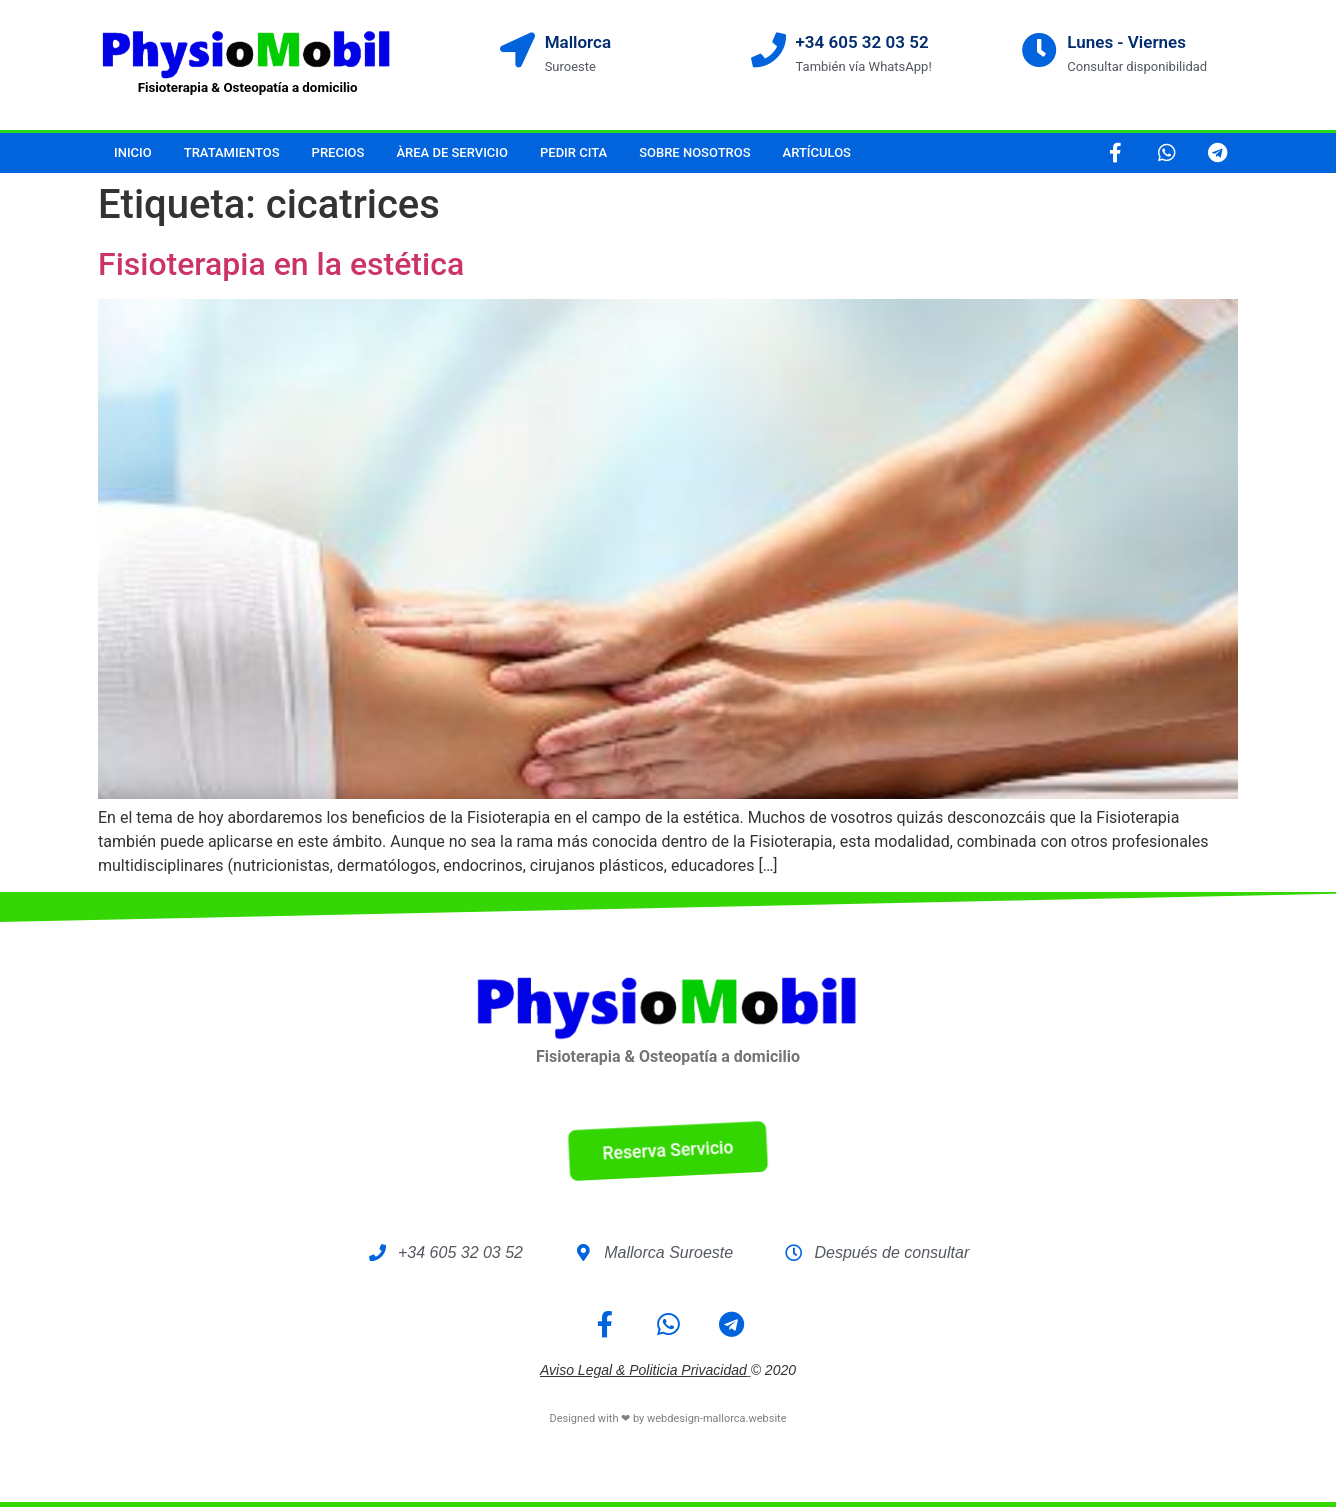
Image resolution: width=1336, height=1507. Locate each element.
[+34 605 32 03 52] (768, 49)
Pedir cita (573, 152)
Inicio (133, 152)
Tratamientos (232, 152)
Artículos (817, 152)
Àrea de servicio (452, 152)
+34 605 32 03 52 (862, 42)
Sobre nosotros (694, 152)
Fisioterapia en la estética (281, 264)
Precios (338, 152)
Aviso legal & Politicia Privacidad (643, 1370)
